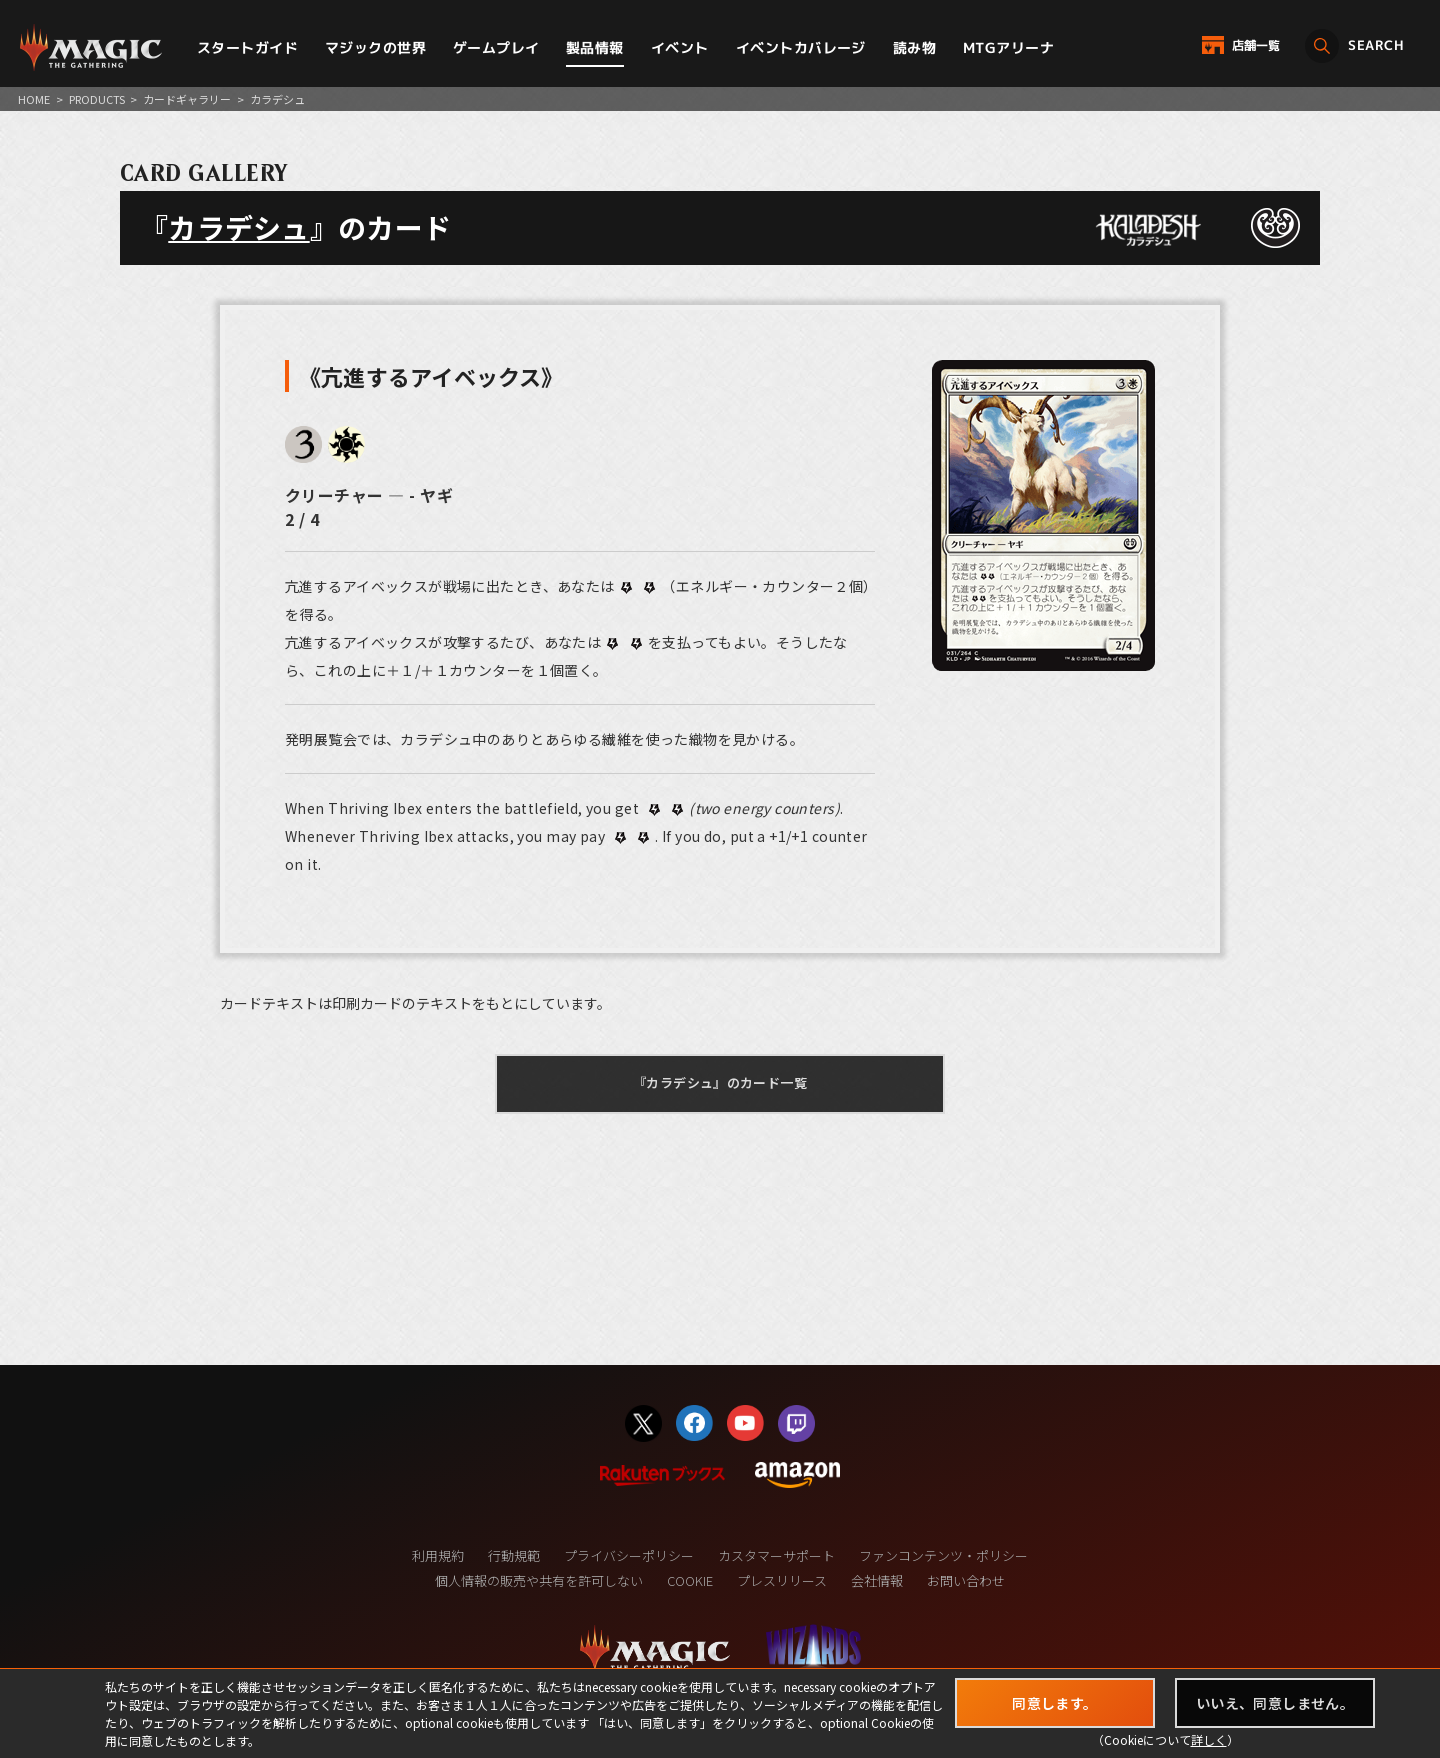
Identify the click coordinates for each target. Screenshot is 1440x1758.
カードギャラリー (187, 99)
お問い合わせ (966, 1580)
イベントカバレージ (801, 47)
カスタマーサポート (776, 1555)
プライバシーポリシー (629, 1555)
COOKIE (690, 1580)
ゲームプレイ (496, 47)
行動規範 (514, 1555)
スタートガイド (247, 47)
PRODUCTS (97, 99)
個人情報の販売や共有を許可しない (539, 1580)
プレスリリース (782, 1580)
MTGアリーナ (1008, 47)
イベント (680, 47)
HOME (34, 99)
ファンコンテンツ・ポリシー (943, 1555)
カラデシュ (238, 227)
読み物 (914, 47)
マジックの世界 (375, 47)
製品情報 (595, 47)
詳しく (1209, 1739)
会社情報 (877, 1580)
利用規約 (438, 1555)
